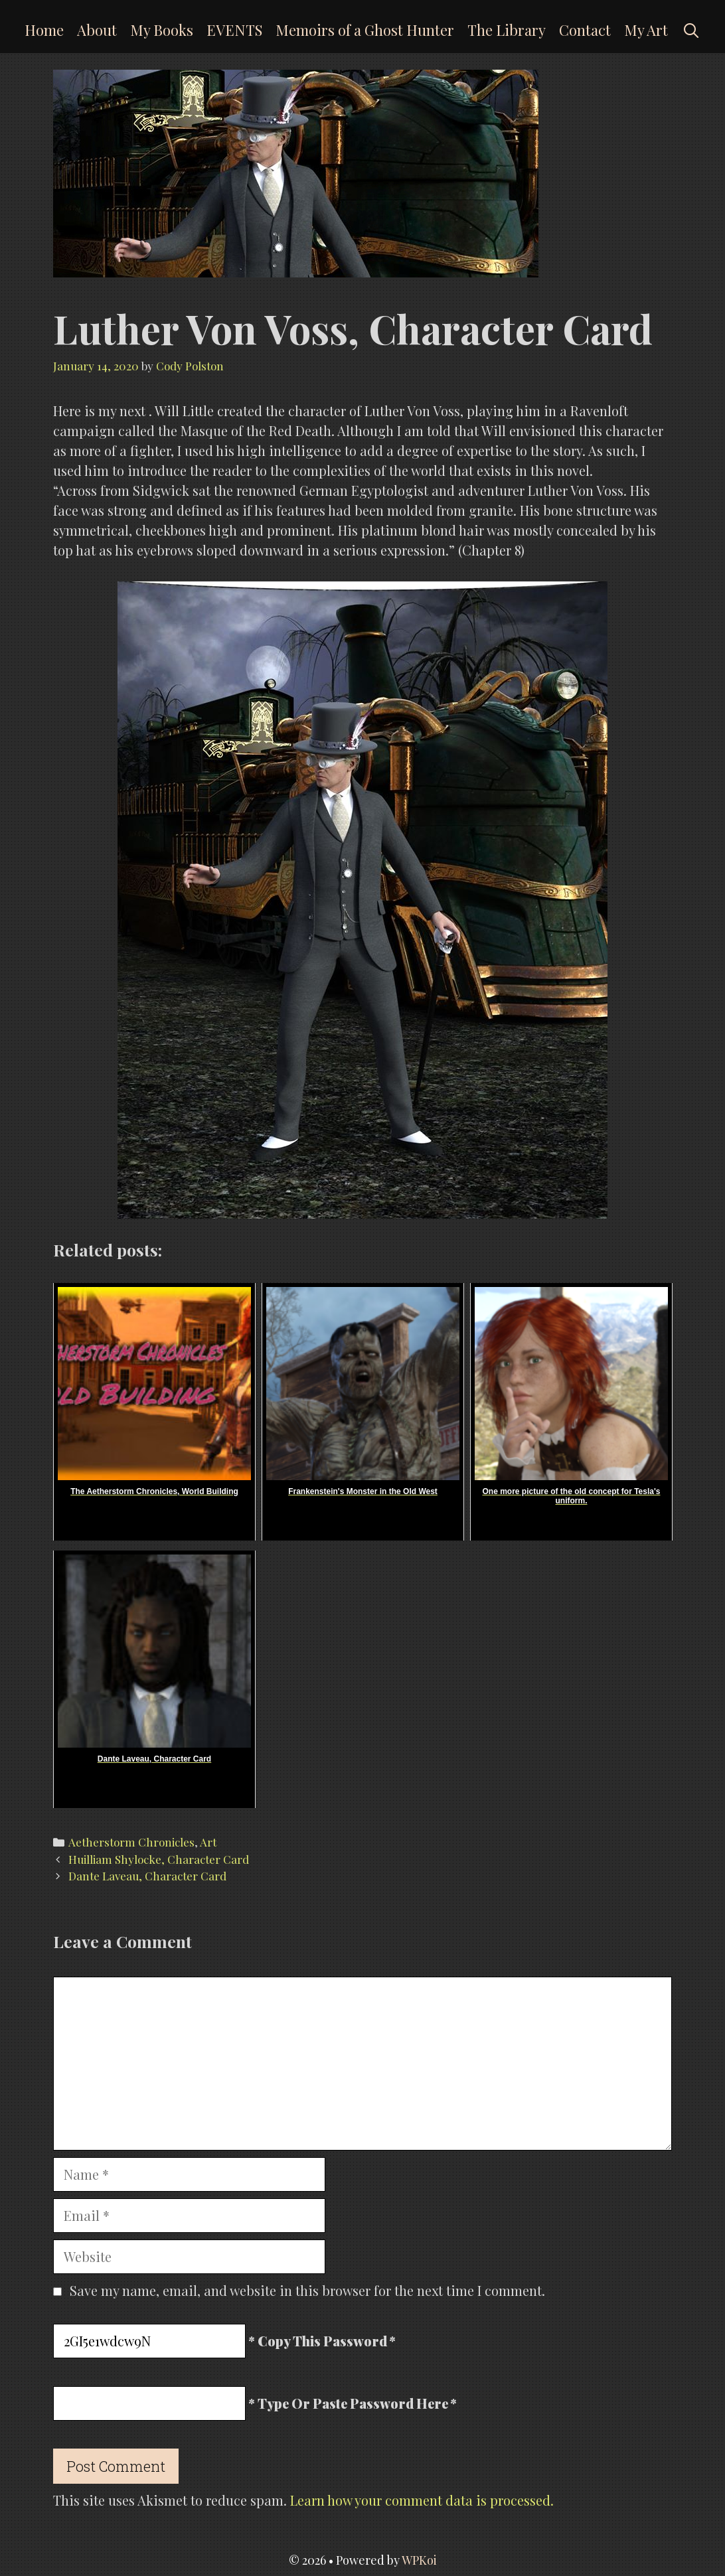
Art (208, 1842)
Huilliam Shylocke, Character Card (158, 1859)
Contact (585, 30)
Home (44, 30)
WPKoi (419, 2560)
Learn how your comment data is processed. (422, 2500)
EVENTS (234, 30)
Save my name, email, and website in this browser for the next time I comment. (307, 2290)
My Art (646, 30)
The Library (506, 30)
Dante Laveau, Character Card (147, 1875)
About (97, 30)
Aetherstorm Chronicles (131, 1842)
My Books (161, 30)
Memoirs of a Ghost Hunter (365, 30)
